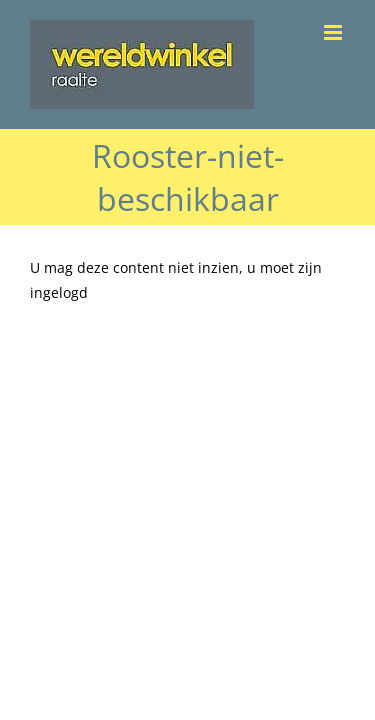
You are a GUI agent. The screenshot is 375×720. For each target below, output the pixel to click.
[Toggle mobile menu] (334, 32)
